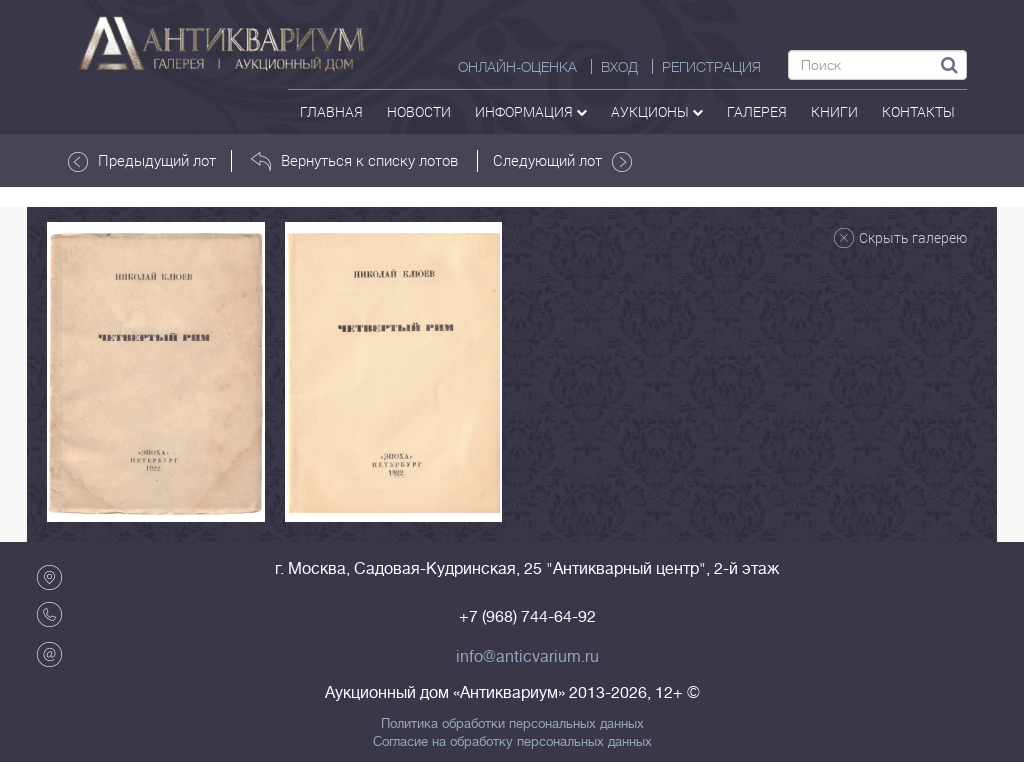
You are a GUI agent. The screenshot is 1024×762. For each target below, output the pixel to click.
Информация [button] (531, 111)
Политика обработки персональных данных (512, 724)
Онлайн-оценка (517, 67)
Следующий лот (562, 161)
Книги (834, 111)
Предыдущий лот (142, 161)
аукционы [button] (657, 111)
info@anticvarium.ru (527, 657)
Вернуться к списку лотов (354, 161)
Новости (419, 111)
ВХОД (619, 67)
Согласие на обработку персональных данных (512, 742)
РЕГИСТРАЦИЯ (711, 67)
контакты (918, 111)
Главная (331, 111)
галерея (757, 111)
